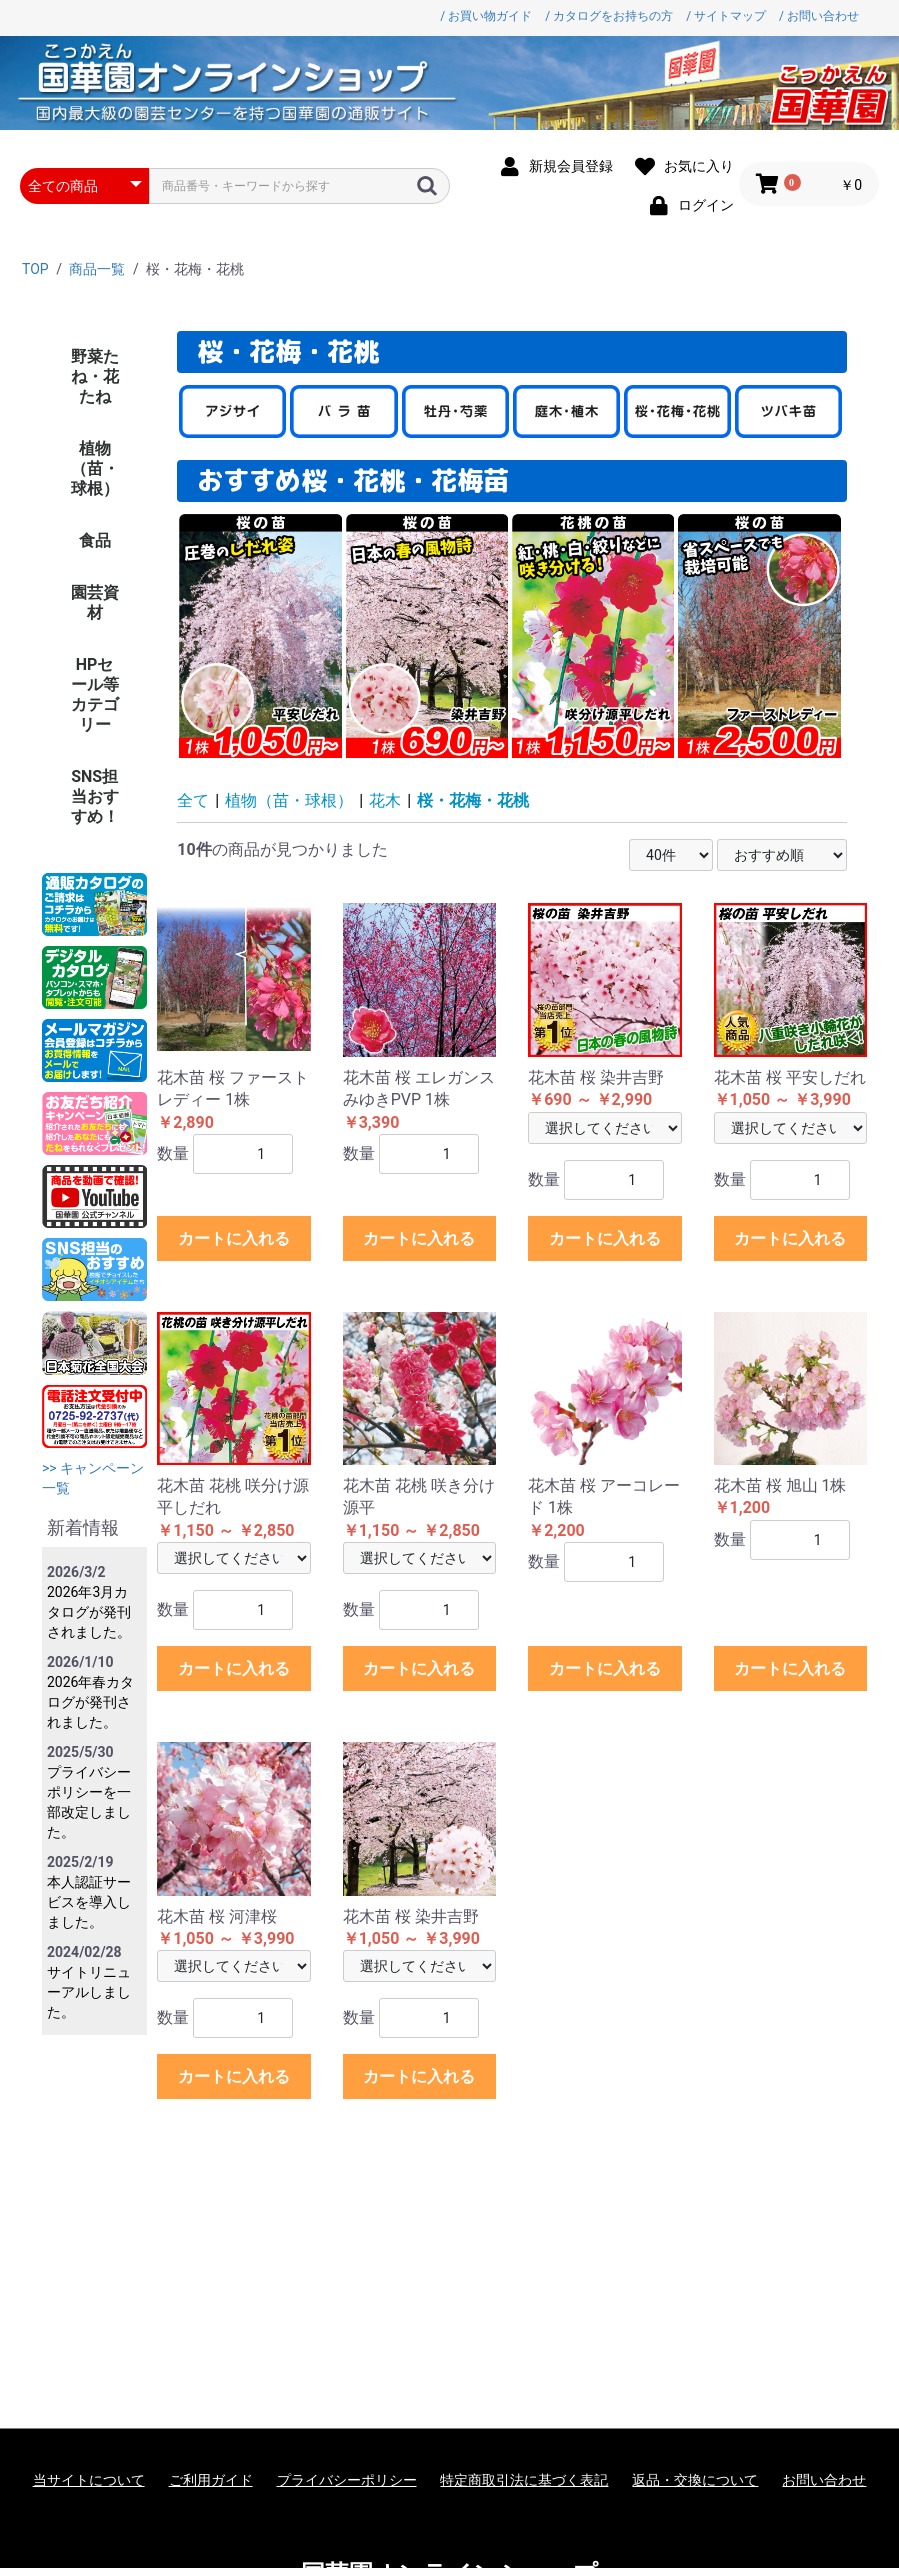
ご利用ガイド (211, 2480)
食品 (95, 540)
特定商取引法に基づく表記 (524, 2480)
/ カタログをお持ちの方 (609, 16)
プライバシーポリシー (347, 2480)
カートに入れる (234, 1238)
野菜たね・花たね (95, 376)
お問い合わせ (824, 2480)
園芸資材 (95, 602)
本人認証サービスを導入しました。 (89, 1902)
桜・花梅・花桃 (473, 800)
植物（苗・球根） (95, 468)
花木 (385, 800)
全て (193, 800)
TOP (35, 269)
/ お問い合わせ (819, 16)
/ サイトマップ (726, 16)
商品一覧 (97, 269)
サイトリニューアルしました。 (89, 1992)
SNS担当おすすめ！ (95, 796)
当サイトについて (89, 2480)
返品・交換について (695, 2480)
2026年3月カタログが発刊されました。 (89, 1612)
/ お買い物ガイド (486, 16)
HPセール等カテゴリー (95, 694)
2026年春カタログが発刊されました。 (90, 1702)
